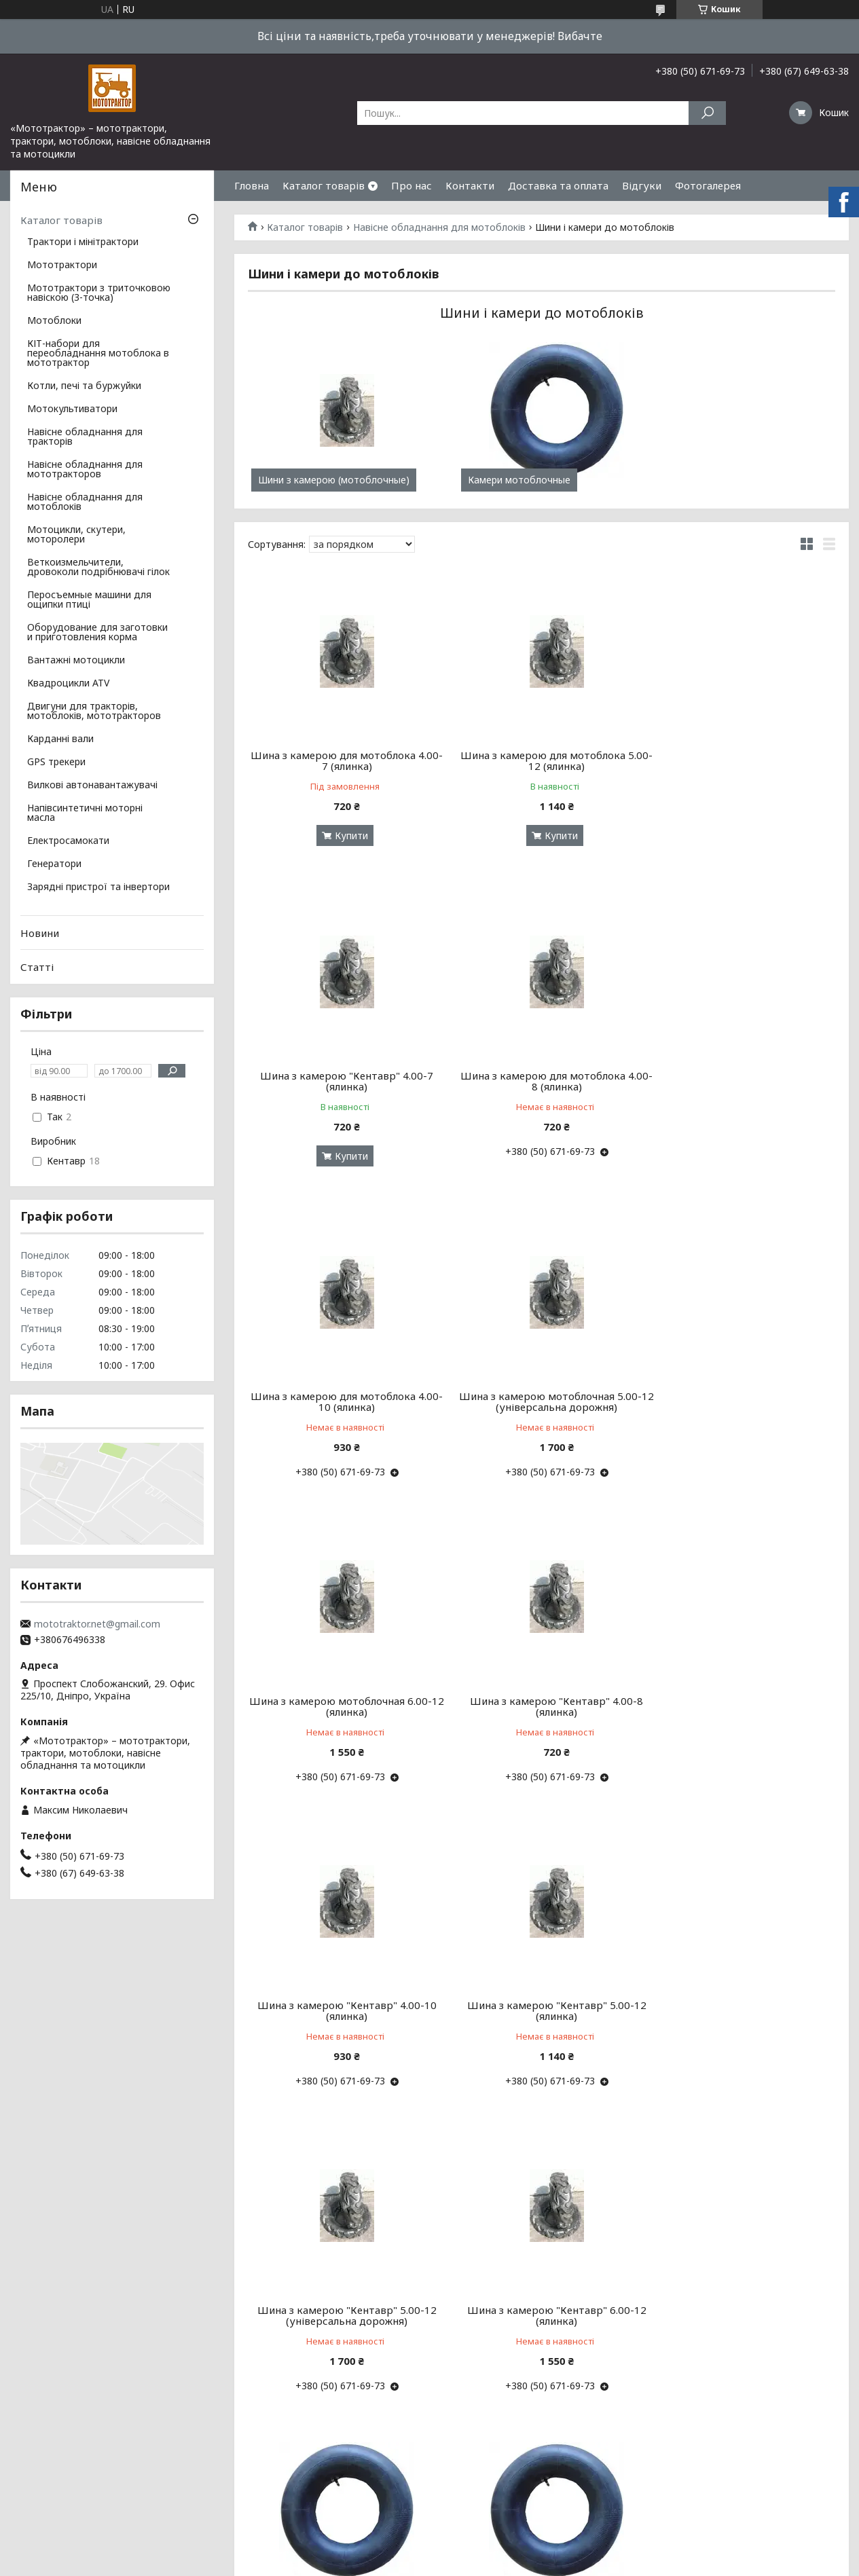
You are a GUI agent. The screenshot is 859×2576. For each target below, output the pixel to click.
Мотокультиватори (72, 409)
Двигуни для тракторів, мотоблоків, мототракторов (94, 711)
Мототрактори (62, 265)
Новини (39, 933)
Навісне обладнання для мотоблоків (439, 227)
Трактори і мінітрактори (83, 242)
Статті (37, 967)
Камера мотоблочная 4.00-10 (341, 2282)
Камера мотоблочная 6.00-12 (741, 2282)
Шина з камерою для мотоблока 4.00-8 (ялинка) (341, 1081)
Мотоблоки (54, 321)
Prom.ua (494, 2550)
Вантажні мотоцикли (76, 660)
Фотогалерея (708, 185)
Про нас (411, 185)
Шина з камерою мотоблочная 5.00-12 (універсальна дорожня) (741, 1081)
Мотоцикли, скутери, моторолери (76, 535)
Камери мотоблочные (509, 480)
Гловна (251, 185)
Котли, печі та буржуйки (84, 386)
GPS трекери (56, 762)
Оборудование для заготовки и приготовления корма (97, 633)
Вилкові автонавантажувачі (92, 785)
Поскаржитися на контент (557, 2563)
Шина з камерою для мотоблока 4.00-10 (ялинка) (541, 1081)
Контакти (469, 185)
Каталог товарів (323, 185)
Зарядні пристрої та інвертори (98, 887)
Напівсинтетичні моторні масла (85, 813)
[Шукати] (707, 113)
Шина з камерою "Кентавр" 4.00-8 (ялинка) (541, 1386)
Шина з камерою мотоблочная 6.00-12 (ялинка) (342, 1386)
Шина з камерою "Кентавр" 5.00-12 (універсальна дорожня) (541, 1690)
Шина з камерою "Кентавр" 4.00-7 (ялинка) (741, 760)
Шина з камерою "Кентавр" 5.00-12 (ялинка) (341, 1690)
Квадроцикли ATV (68, 683)
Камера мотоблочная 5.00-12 (541, 2282)
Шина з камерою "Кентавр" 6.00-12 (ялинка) (741, 1690)
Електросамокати (68, 841)
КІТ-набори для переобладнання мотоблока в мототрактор (98, 354)
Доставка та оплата (558, 185)
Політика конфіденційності (668, 2563)
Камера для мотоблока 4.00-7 (542, 1989)
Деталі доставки (53, 2484)
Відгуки (641, 185)
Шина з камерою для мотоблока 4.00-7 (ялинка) (341, 760)
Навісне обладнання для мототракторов (85, 470)
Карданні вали (60, 739)
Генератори (54, 864)
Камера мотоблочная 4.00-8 (741, 1989)
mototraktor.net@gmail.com (97, 1624)
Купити (346, 835)
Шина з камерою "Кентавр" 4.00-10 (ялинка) (741, 1386)
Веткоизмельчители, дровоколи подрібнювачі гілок (98, 567)
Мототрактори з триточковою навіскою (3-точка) (98, 293)
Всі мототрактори (56, 2452)
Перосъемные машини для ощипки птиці (89, 600)
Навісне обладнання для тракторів (85, 437)
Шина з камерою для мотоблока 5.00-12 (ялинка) (541, 760)
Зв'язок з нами (47, 2468)
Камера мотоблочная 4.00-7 (342, 1989)
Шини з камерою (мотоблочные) (333, 480)
